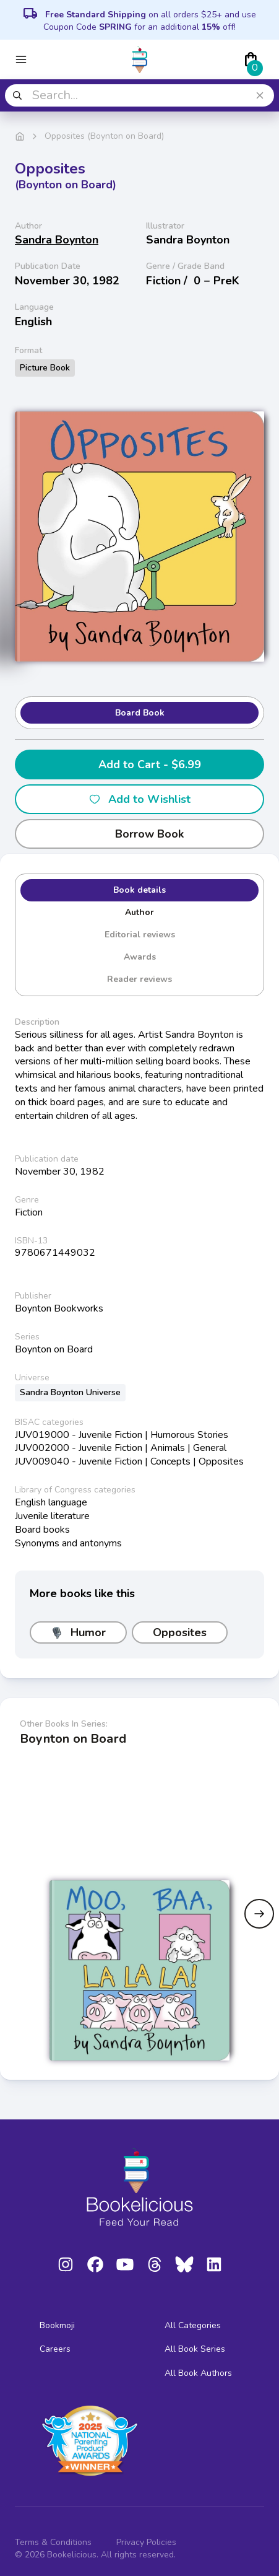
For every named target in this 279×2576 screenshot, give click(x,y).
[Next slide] (259, 1914)
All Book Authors (198, 2373)
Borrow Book (139, 833)
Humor (78, 1632)
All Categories (193, 2325)
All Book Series (195, 2349)
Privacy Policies (146, 2542)
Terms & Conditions (53, 2542)
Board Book (140, 713)
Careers (55, 2349)
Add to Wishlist (139, 799)
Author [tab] (139, 912)
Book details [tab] (139, 890)
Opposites (180, 1632)
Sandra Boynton (56, 239)
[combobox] (139, 95)
